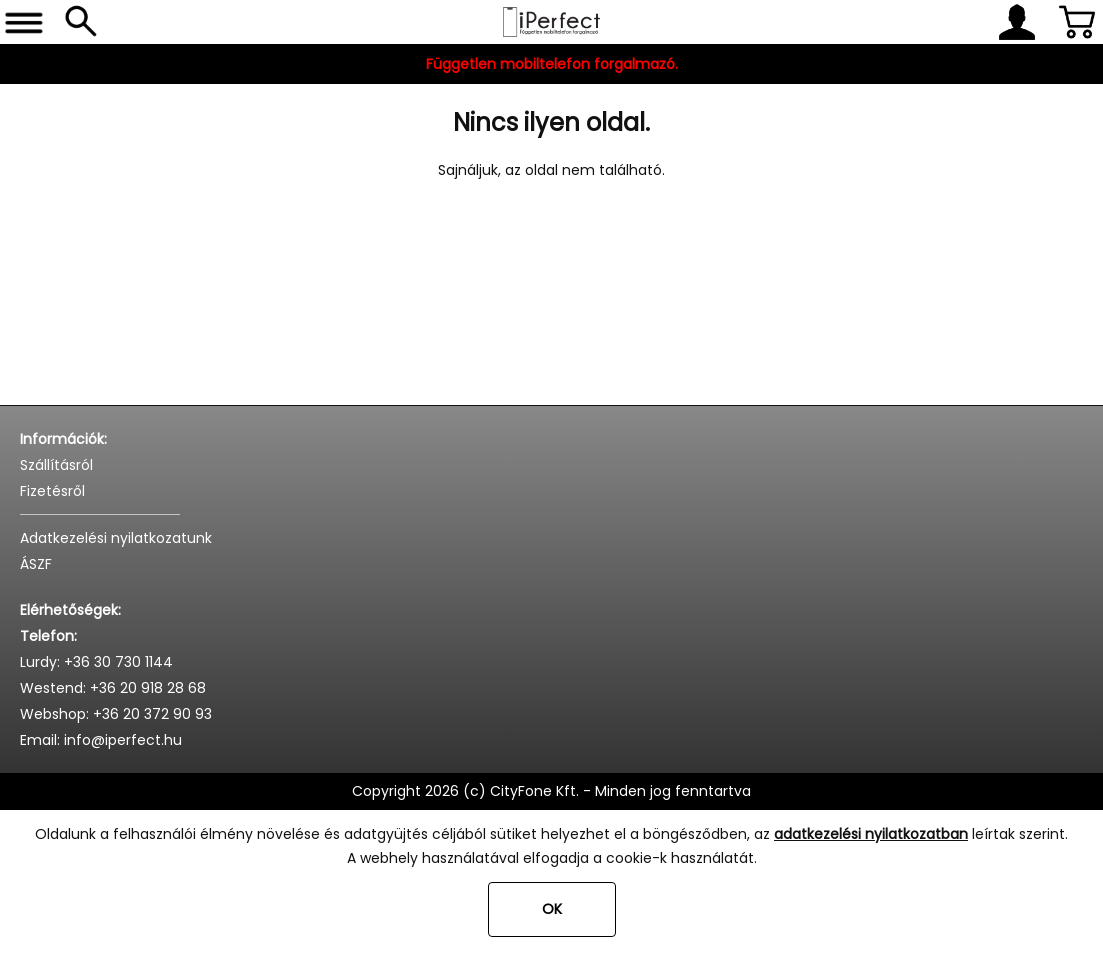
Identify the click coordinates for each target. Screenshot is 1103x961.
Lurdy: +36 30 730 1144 (96, 662)
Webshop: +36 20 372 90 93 (116, 714)
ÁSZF (36, 564)
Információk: (63, 439)
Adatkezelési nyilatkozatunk (116, 538)
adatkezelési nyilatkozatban (871, 834)
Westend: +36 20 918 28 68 (113, 688)
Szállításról (56, 465)
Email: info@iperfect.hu (101, 740)
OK (552, 909)
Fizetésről (52, 491)
